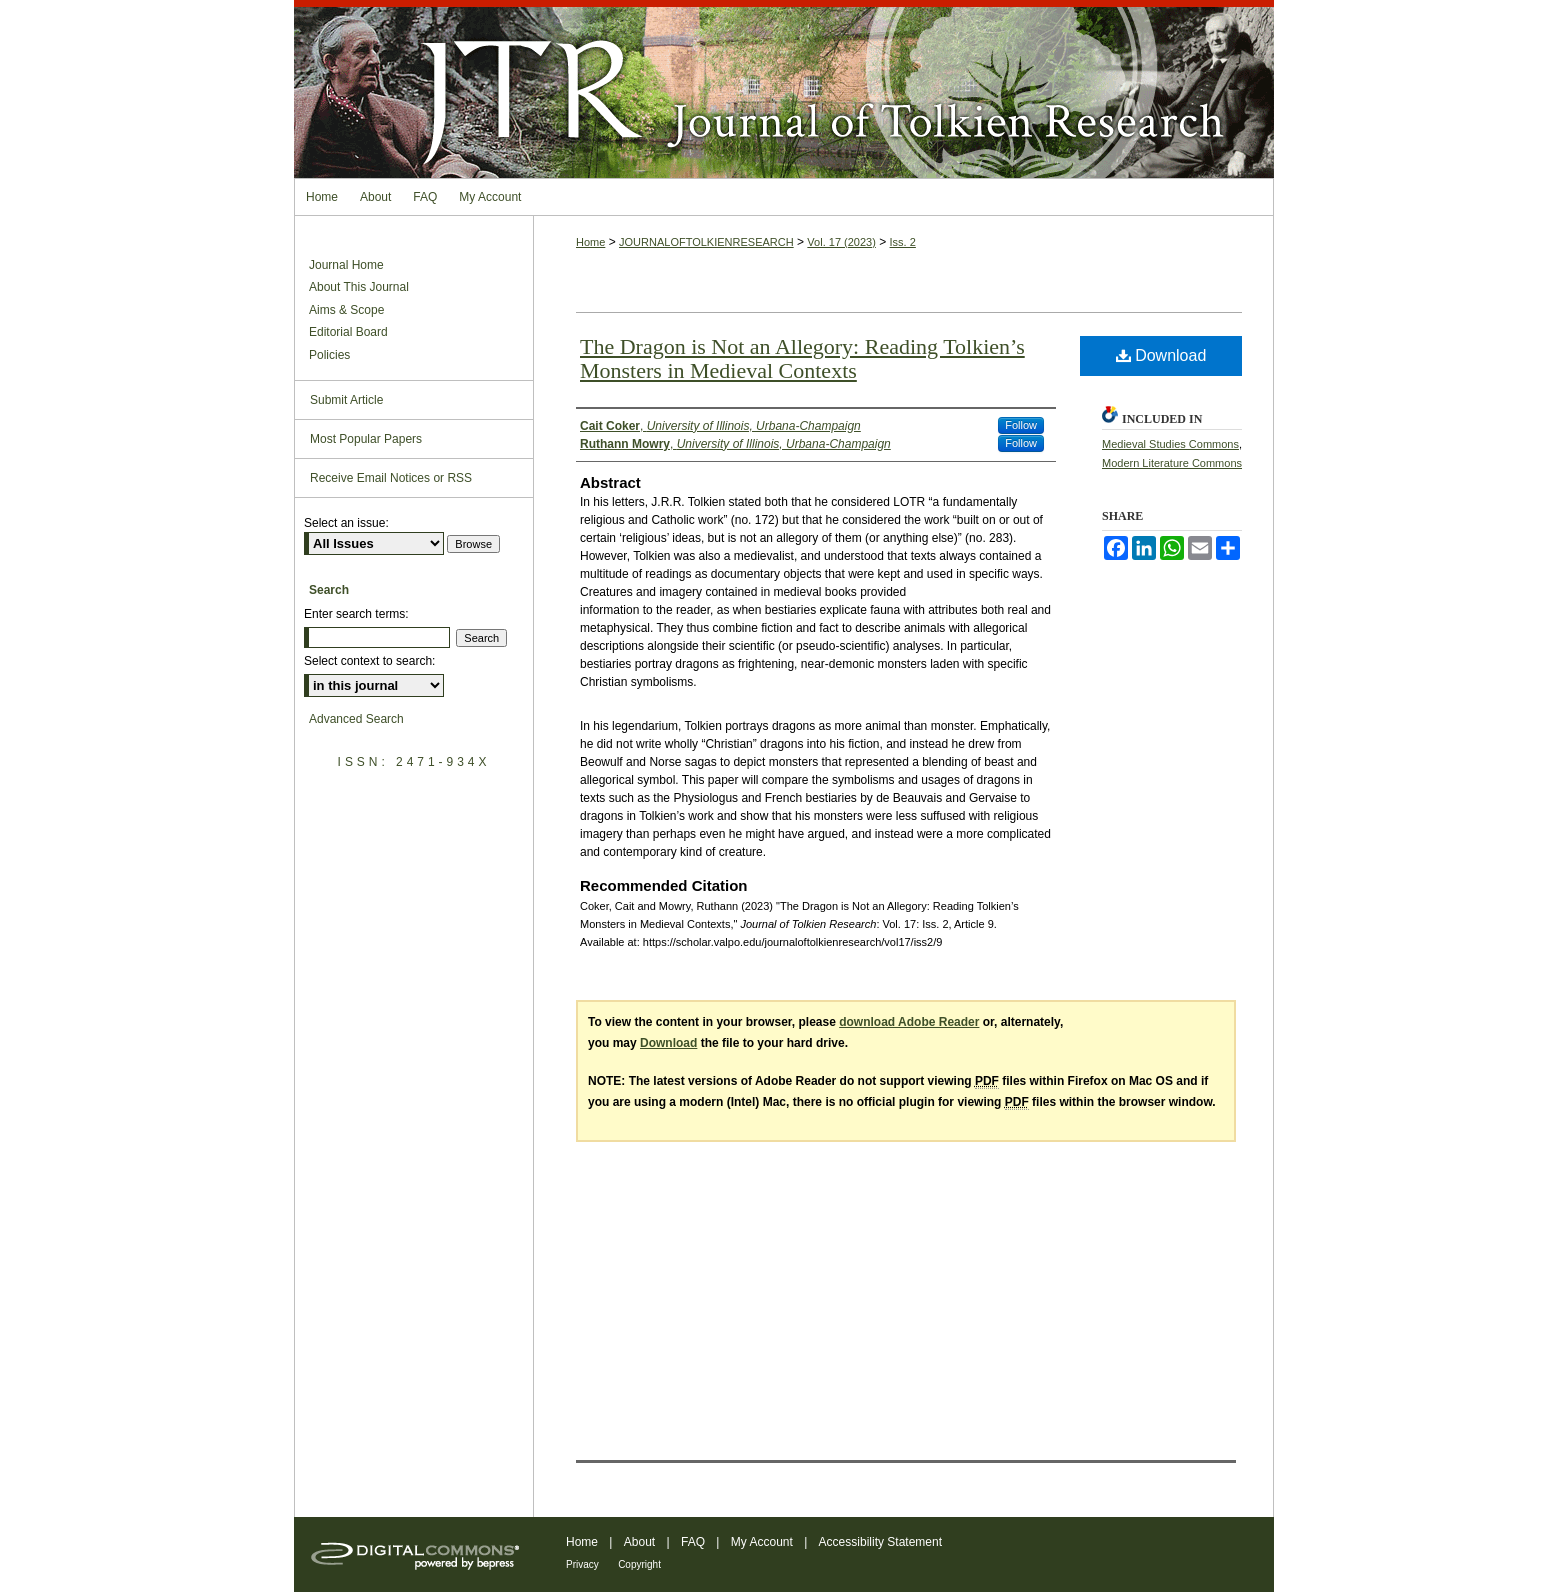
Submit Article (346, 400)
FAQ (693, 1542)
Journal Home (346, 265)
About (639, 1542)
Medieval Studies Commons (1170, 444)
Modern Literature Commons (1172, 463)
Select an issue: (346, 523)
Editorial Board (348, 332)
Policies (329, 355)
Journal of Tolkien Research (784, 89)
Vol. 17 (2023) (841, 242)
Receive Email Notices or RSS (391, 478)
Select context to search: (369, 661)
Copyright (639, 1564)
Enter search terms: (356, 614)
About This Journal (359, 287)
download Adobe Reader (909, 1022)
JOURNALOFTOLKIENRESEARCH (706, 242)
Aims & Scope (346, 310)
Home (590, 242)
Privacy (582, 1564)
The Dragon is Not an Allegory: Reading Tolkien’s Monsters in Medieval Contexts (802, 358)
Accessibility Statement (880, 1542)
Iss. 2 (903, 242)
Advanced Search (356, 719)
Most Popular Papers (366, 439)
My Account (762, 1542)
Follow (1021, 425)
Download (1161, 355)
